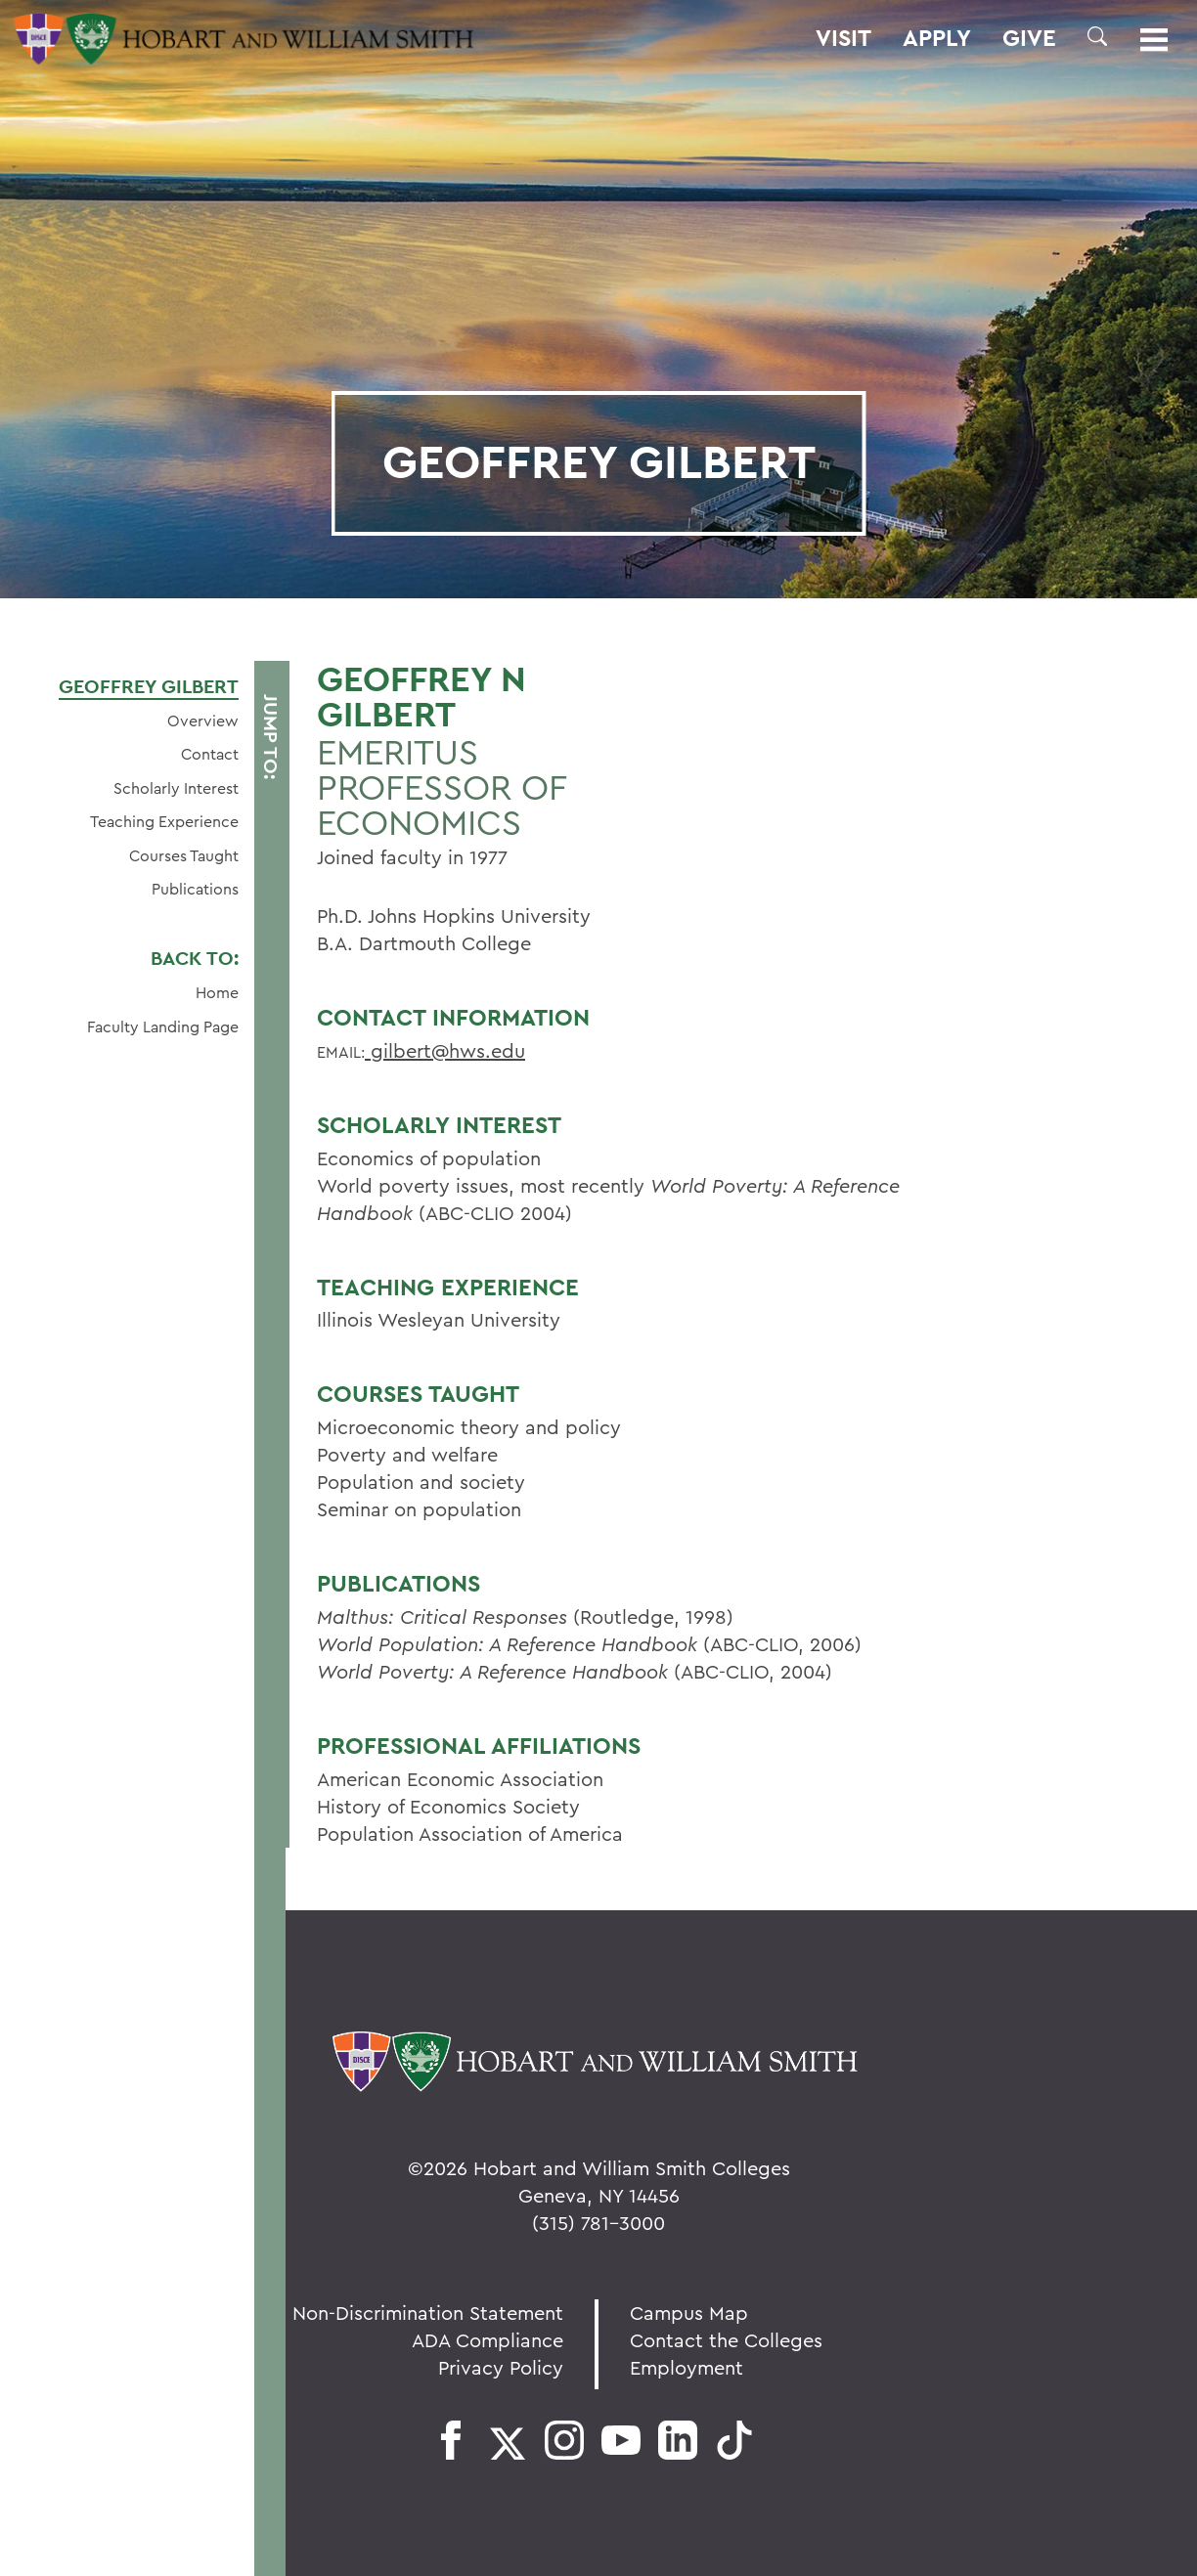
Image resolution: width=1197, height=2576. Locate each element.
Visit (843, 38)
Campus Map (689, 2312)
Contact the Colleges (726, 2340)
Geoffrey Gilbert (149, 686)
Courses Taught (184, 855)
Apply (937, 38)
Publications (195, 888)
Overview (203, 720)
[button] (1097, 36)
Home (217, 992)
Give (1029, 38)
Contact (210, 754)
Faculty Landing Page (163, 1026)
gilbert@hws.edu (445, 1050)
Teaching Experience (164, 821)
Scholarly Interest (176, 788)
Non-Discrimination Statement (427, 2312)
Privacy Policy (500, 2367)
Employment (686, 2367)
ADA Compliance (487, 2340)
